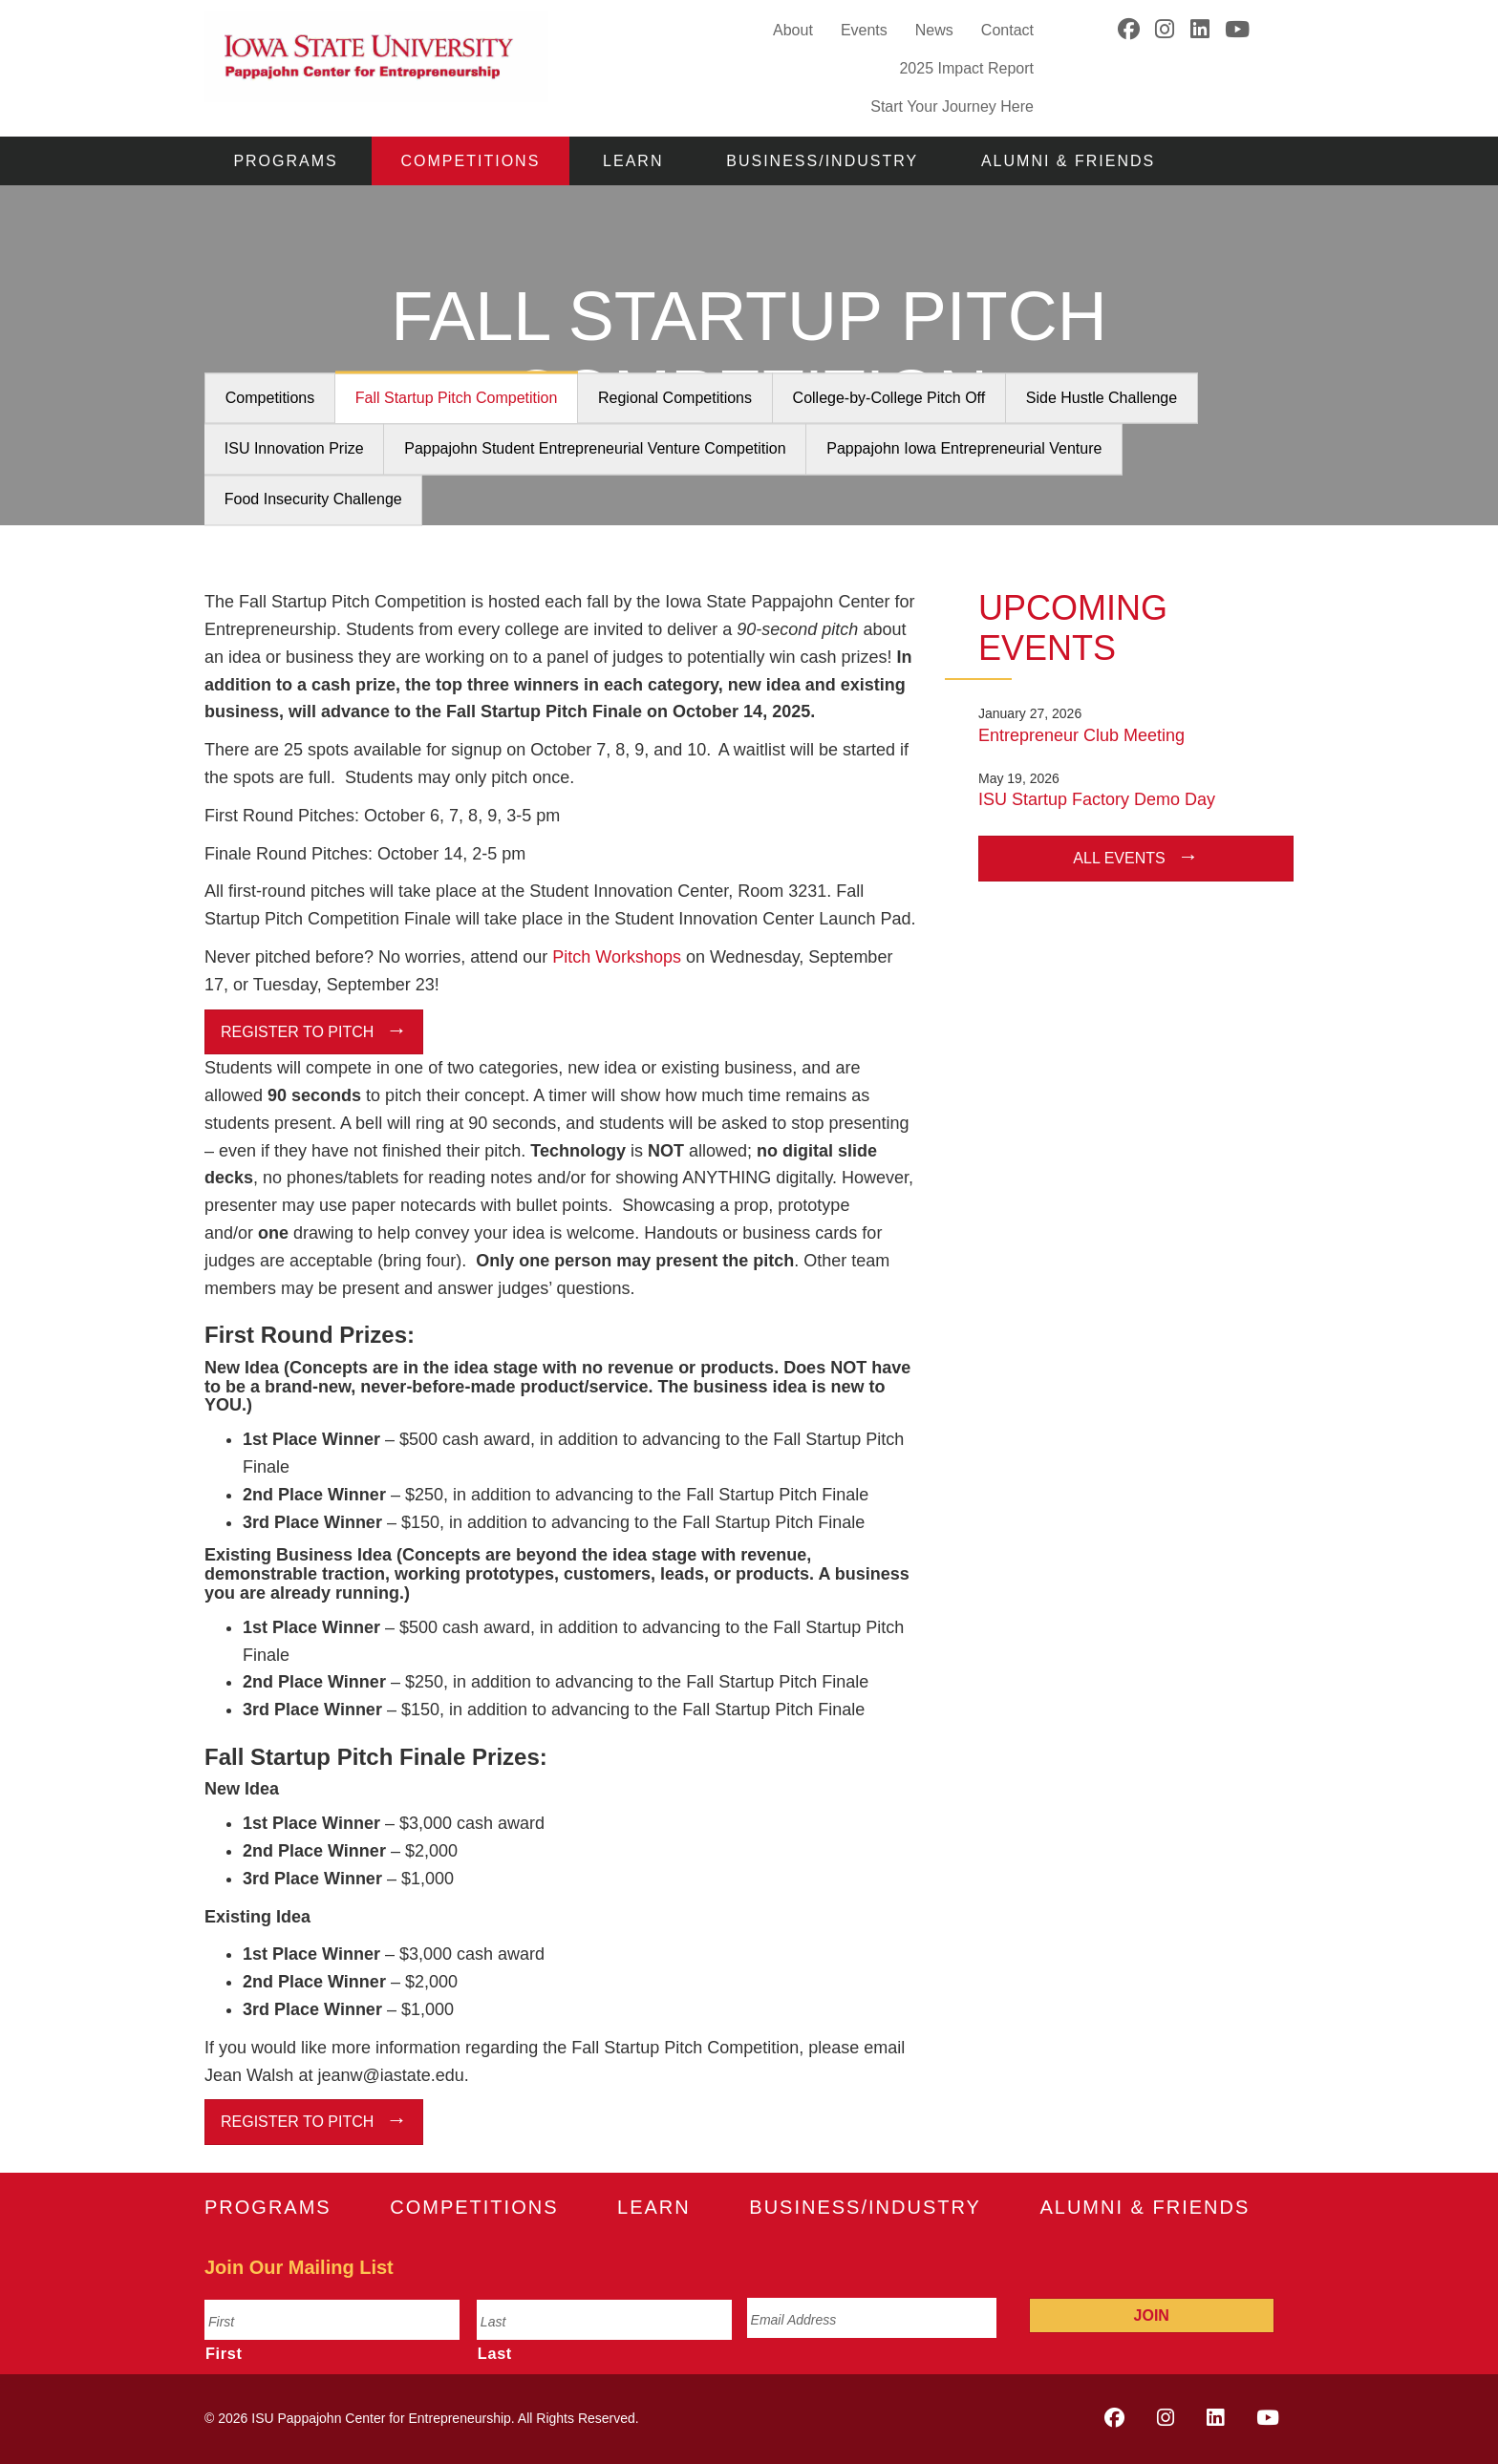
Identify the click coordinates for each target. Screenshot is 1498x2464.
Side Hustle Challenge (1101, 399)
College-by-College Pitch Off (889, 399)
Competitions (471, 161)
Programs (285, 161)
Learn (633, 161)
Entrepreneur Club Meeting (1081, 735)
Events (864, 30)
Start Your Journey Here (952, 105)
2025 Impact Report (966, 68)
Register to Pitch (297, 1032)
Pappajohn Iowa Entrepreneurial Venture (964, 449)
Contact (1007, 30)
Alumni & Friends (1068, 161)
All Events (1119, 858)
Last (495, 2353)
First (224, 2353)
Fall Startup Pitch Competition (456, 399)
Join (1151, 2315)
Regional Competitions (675, 399)
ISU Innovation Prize (294, 449)
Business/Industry (822, 161)
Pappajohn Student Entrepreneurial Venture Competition (594, 449)
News (934, 30)
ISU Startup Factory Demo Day (1096, 799)
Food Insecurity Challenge (313, 500)
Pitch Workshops (616, 956)
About (793, 30)
